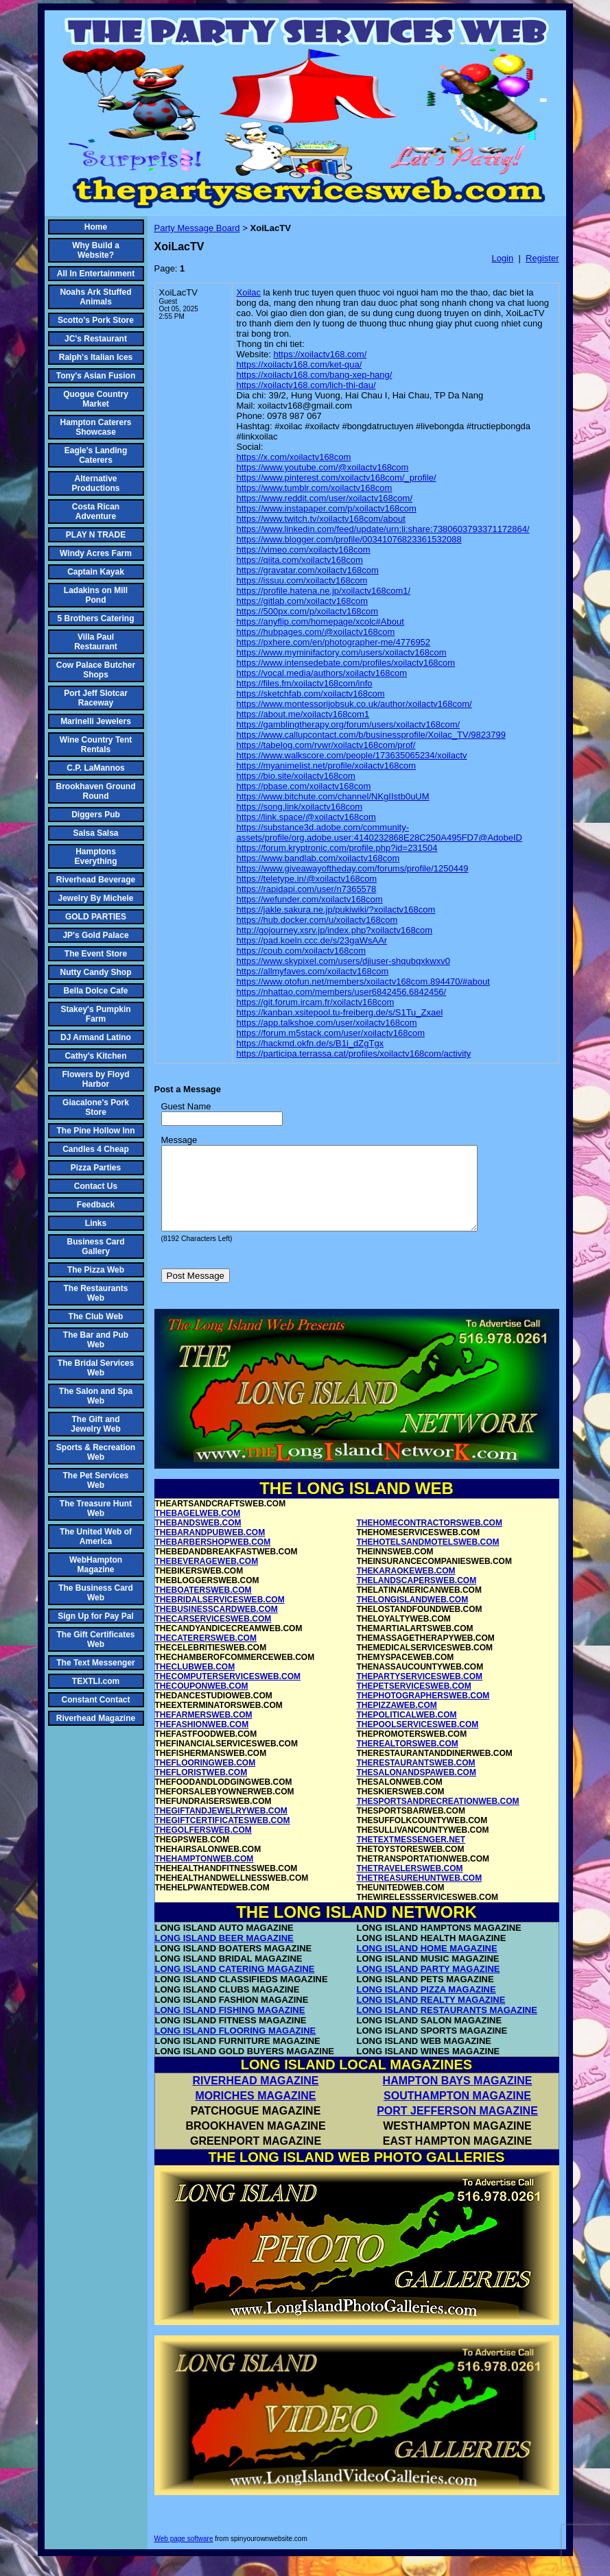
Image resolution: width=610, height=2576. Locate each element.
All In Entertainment (95, 273)
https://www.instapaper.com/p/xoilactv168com (327, 508)
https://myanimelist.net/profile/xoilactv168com (327, 765)
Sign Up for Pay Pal (96, 1616)
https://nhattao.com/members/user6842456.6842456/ (342, 992)
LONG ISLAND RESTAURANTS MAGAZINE (447, 2026)
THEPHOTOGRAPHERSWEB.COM (423, 1712)
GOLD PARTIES (95, 917)
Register (542, 258)
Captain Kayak (95, 572)
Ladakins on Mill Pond (96, 595)
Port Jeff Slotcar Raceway (96, 698)
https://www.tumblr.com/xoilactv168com (314, 488)
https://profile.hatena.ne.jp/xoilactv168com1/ (324, 591)
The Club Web (96, 1316)
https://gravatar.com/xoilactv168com (308, 570)
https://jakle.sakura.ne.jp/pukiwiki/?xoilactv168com (336, 909)
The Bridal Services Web (96, 1367)
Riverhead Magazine (95, 1718)
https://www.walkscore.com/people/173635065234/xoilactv (352, 755)
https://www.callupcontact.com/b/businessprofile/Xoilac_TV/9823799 (371, 735)
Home (95, 227)
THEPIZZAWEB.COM (397, 1721)
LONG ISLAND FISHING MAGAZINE (230, 2026)
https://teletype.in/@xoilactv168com (307, 879)
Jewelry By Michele (95, 898)
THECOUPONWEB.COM (201, 1702)
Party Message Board (197, 228)
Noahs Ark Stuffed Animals (95, 296)
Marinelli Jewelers (95, 721)
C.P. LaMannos (95, 768)
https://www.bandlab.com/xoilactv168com (318, 858)
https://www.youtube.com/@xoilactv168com (323, 467)
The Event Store (95, 954)
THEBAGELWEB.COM (198, 1529)
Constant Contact (96, 1700)
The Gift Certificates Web (95, 1639)
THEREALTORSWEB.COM (407, 1760)
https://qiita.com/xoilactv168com (300, 560)
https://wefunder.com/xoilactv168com (310, 899)
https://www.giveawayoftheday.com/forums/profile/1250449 (353, 868)
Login (502, 258)
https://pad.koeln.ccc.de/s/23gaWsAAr (312, 940)
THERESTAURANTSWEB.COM (416, 1779)
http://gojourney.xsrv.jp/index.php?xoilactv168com (335, 930)
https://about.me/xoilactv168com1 (303, 714)
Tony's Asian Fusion (96, 376)
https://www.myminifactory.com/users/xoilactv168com (342, 652)
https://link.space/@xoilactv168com (306, 817)
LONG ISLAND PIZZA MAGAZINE (426, 2006)
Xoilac (249, 292)
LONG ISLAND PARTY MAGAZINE (428, 1985)
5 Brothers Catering (95, 618)
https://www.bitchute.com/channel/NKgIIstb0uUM (333, 796)
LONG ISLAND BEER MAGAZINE (224, 1954)
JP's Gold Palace (95, 935)
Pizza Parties (96, 1167)
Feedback (96, 1204)
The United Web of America (96, 1536)
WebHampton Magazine (95, 1564)
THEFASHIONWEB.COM (202, 1741)
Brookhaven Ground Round (96, 791)
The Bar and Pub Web (95, 1339)
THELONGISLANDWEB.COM (413, 1616)
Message (179, 1140)
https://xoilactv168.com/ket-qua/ (299, 364)
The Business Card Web (95, 1592)
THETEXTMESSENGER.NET (411, 1856)
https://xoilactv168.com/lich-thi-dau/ (306, 385)
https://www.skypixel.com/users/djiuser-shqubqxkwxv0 (343, 961)
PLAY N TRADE (96, 535)
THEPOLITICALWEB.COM (407, 1731)
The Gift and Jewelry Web (95, 1424)
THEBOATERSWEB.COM (203, 1606)
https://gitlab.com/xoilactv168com (302, 601)
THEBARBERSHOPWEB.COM (213, 1558)
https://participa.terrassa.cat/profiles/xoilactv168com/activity (354, 1053)
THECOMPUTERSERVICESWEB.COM (228, 1693)
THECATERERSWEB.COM (206, 1654)
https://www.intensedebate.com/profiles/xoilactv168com (346, 663)
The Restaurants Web (95, 1293)
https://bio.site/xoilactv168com (296, 776)
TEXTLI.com (95, 1681)
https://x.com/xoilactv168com (294, 457)
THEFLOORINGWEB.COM (205, 1779)
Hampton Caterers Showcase (95, 427)
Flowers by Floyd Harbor (95, 1079)
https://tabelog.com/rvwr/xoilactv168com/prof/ (326, 745)
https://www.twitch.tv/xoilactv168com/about (321, 519)
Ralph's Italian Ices (96, 357)
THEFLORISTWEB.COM (201, 1789)
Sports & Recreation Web (95, 1452)
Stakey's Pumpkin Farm (95, 1014)
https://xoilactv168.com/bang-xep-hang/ (314, 375)
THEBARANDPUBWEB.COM (210, 1549)
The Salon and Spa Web (95, 1396)
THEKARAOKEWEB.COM (406, 1587)
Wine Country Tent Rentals (96, 744)
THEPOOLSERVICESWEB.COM (418, 1741)
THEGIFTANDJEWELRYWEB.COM (221, 1827)
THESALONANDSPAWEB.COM (416, 1789)
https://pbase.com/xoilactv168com (304, 786)
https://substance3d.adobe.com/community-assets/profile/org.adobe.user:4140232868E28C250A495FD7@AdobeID (379, 832)
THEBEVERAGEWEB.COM (207, 1577)
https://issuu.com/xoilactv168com (302, 580)
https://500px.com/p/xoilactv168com (308, 611)
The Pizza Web (95, 1270)
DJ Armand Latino (95, 1037)
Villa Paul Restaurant (95, 641)
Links (95, 1223)
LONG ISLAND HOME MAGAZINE (427, 1965)
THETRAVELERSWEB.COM (410, 1885)
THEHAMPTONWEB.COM (204, 1875)
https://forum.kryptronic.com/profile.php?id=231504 (337, 848)
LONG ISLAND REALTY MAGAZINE (431, 2016)
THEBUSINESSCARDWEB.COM (216, 1625)
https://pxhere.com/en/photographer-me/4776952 (334, 642)
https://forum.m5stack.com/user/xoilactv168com (331, 1033)
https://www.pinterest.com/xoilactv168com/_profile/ (336, 477)
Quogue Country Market (95, 399)
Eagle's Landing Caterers (96, 455)
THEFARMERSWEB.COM (204, 1731)
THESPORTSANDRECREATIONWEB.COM (438, 1817)
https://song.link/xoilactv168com (300, 807)
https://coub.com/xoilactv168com (301, 951)
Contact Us (95, 1186)
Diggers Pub (95, 814)
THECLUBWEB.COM (195, 1683)
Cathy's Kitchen (95, 1056)
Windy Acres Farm (96, 553)
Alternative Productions (95, 483)
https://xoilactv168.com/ (319, 354)
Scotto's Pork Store (96, 320)
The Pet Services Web (95, 1480)
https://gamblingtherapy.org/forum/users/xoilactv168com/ (348, 724)
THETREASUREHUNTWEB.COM (419, 1894)
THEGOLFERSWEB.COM (203, 1846)
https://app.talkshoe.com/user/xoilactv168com (327, 1023)
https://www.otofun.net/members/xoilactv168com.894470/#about (363, 981)
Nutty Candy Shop (96, 972)
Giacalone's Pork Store (95, 1107)
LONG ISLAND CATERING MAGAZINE (235, 1985)
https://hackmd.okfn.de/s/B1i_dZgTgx (310, 1043)
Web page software (183, 2555)
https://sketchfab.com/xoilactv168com (311, 693)
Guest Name (186, 1106)
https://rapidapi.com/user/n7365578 (307, 889)
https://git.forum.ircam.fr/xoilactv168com (316, 1002)
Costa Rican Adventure (95, 511)
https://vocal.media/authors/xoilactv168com (322, 673)
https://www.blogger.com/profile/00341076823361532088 (349, 539)
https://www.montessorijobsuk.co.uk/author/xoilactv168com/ (354, 704)
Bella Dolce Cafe (95, 991)
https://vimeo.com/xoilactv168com (304, 549)
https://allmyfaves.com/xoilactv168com (313, 971)
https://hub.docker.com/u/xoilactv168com (317, 920)
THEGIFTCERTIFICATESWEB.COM (222, 1837)
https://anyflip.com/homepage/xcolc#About (320, 621)
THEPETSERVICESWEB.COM (414, 1702)
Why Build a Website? (95, 250)
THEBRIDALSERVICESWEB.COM (220, 1616)
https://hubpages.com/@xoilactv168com (316, 632)
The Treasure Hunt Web (96, 1508)
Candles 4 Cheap (95, 1149)
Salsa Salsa (95, 833)
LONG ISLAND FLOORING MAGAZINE (235, 2047)
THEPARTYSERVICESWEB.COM (420, 1693)
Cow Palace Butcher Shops (95, 669)
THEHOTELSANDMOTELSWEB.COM (428, 1558)
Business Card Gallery (95, 1246)
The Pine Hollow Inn (96, 1130)
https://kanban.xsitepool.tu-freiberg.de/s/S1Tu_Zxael (340, 1012)
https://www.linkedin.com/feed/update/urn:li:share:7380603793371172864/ (383, 529)
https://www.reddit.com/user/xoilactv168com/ (325, 498)
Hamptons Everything (95, 856)
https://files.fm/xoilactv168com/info (305, 683)
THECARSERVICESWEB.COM (213, 1635)
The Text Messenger (95, 1663)
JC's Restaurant (95, 339)
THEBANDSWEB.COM (198, 1539)
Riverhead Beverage (95, 879)
